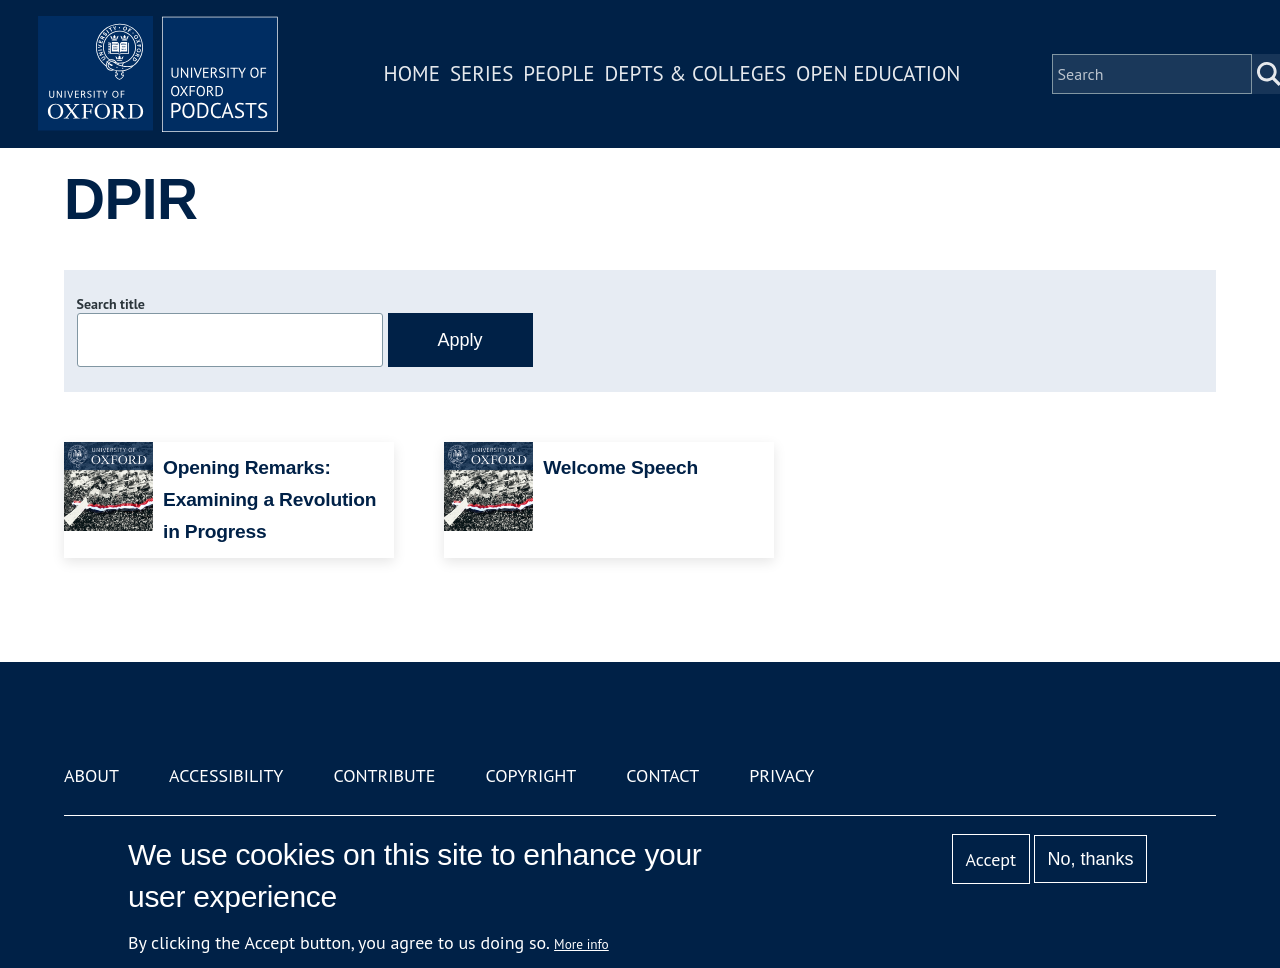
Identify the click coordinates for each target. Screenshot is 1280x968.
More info (581, 944)
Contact (662, 775)
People (558, 73)
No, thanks (1090, 859)
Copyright (530, 775)
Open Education (878, 73)
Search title (111, 304)
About (91, 775)
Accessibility (226, 775)
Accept (990, 859)
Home (412, 73)
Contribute (384, 775)
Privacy (781, 775)
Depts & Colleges (696, 73)
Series (481, 73)
